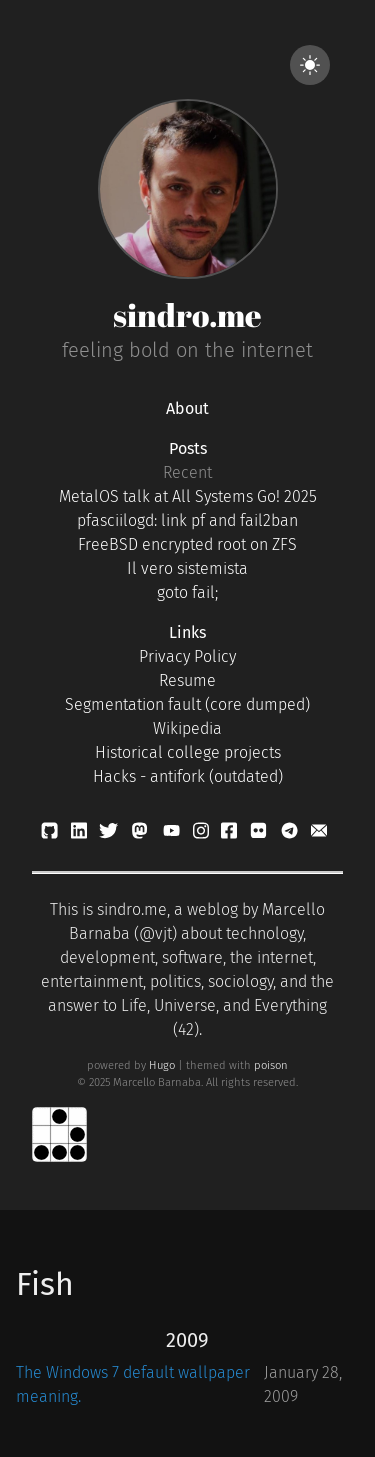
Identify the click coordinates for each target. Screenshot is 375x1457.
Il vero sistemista (187, 568)
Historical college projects (188, 752)
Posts (188, 448)
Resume (187, 680)
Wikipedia (187, 728)
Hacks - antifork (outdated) (188, 776)
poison (271, 1065)
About (187, 408)
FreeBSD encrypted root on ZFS (187, 544)
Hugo (162, 1065)
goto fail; (187, 592)
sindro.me (187, 314)
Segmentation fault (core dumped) (187, 704)
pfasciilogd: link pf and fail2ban (187, 520)
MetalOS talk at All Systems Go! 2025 (188, 496)
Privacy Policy (187, 656)
